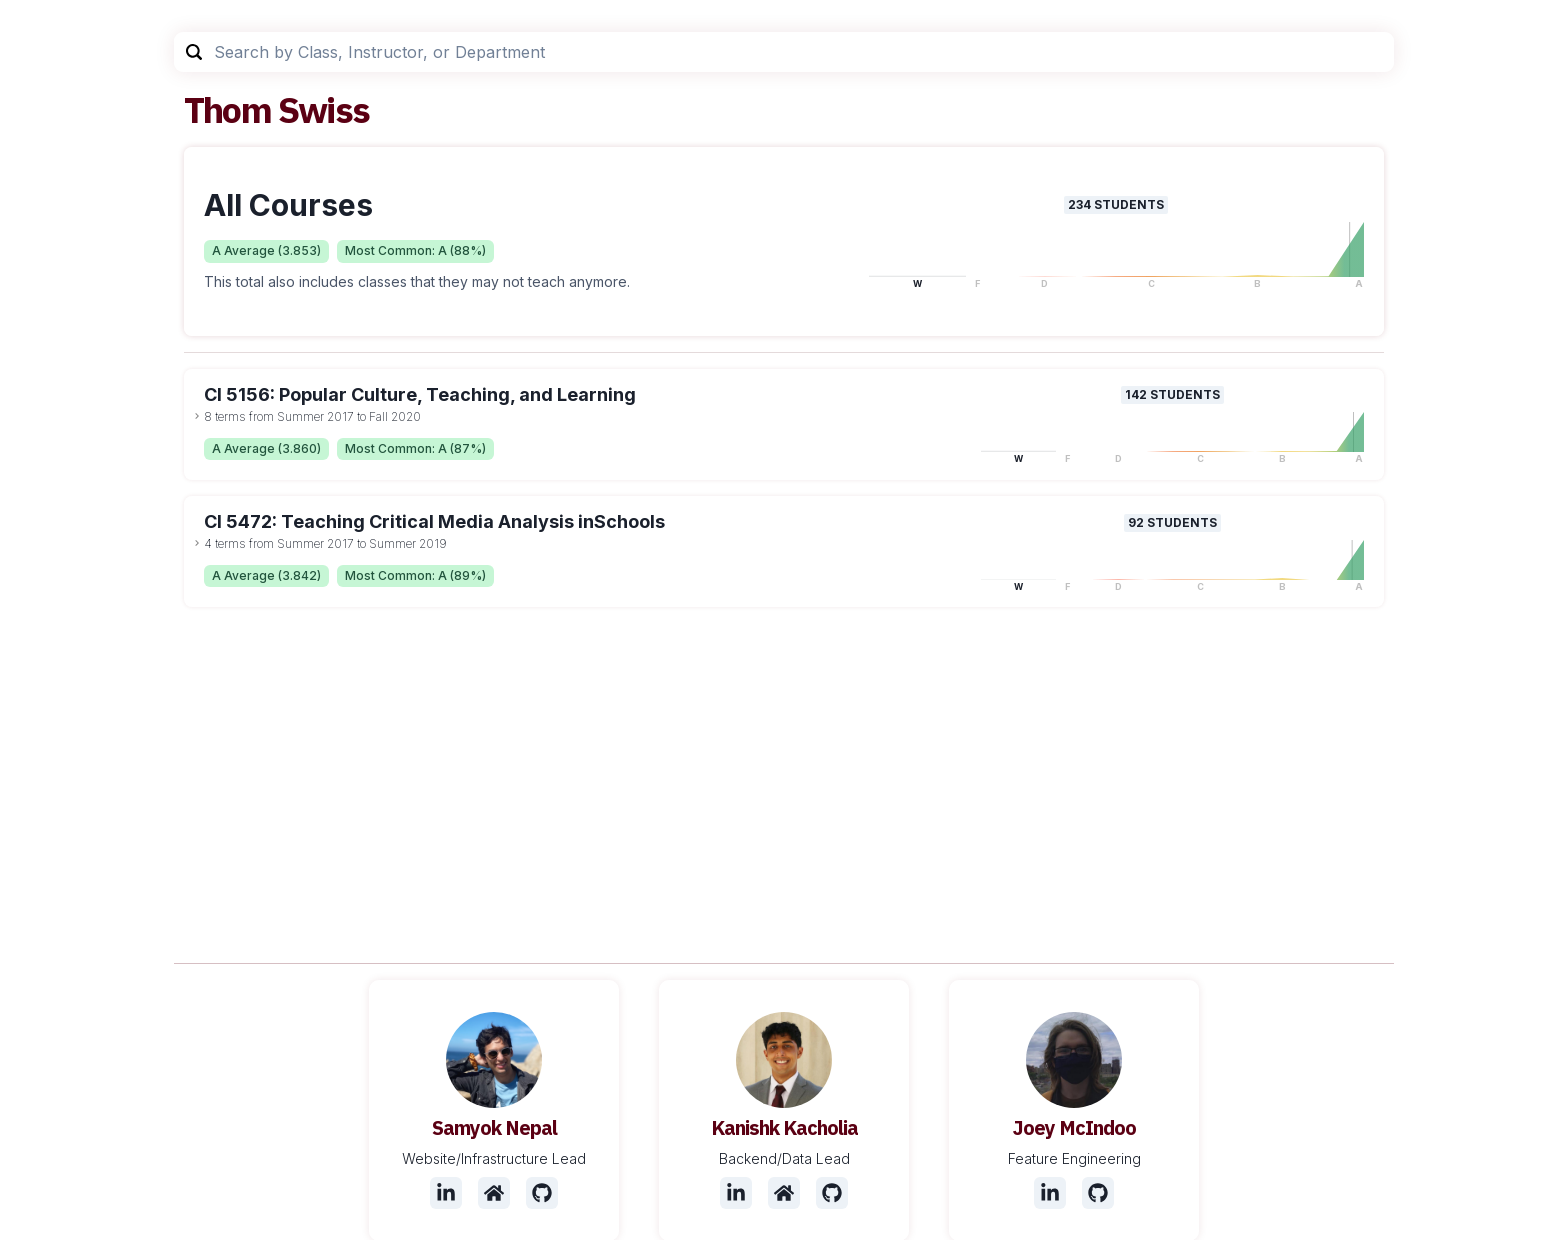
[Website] (494, 1193)
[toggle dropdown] (197, 416)
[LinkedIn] (446, 1193)
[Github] (542, 1193)
